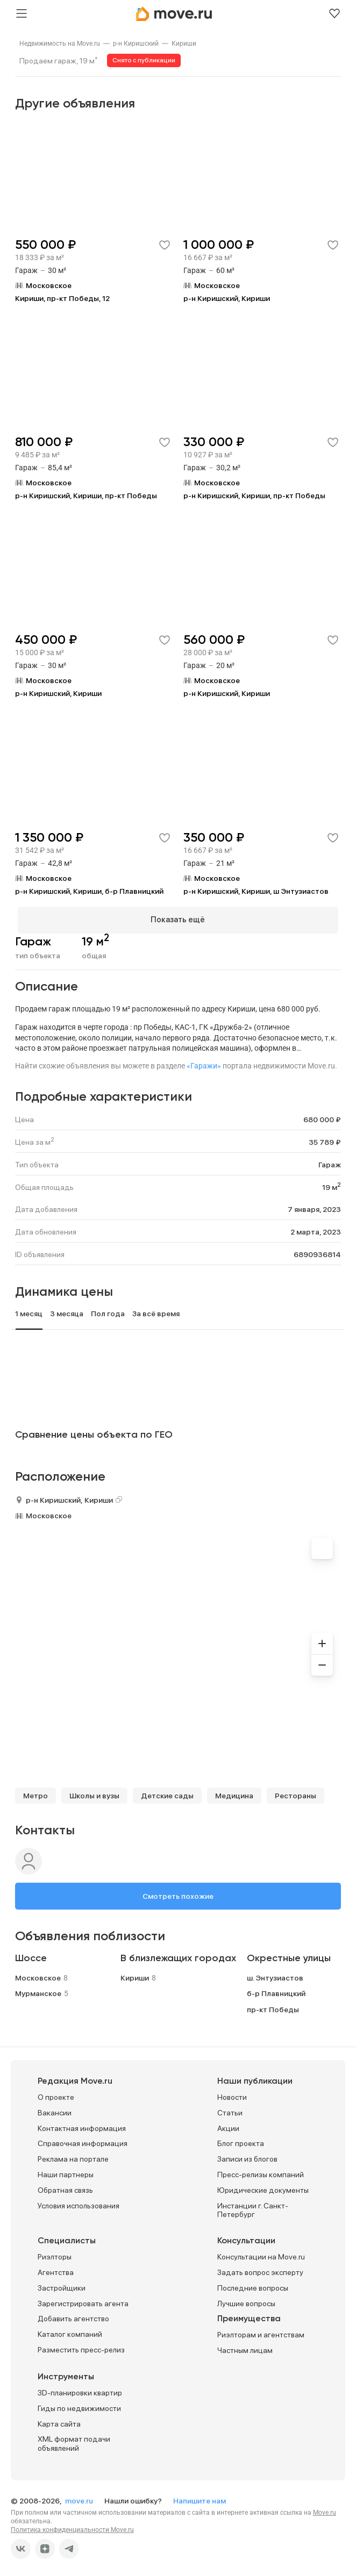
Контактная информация (82, 2125)
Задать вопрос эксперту (260, 2270)
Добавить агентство (73, 2316)
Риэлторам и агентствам (260, 2332)
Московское (49, 1513)
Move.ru (324, 2510)
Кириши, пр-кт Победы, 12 (62, 298)
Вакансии (55, 2110)
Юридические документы (263, 2187)
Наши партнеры (66, 2172)
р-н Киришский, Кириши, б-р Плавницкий (89, 891)
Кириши (184, 43)
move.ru (80, 2498)
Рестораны (295, 1793)
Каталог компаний (70, 2332)
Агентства (56, 2270)
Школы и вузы (94, 1793)
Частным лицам (245, 2348)
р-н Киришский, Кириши (226, 298)
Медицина (234, 1793)
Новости (232, 2095)
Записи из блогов (247, 2156)
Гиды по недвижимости (79, 2405)
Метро (35, 1793)
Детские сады (167, 1793)
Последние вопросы (252, 2285)
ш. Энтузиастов (275, 1975)
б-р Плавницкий (276, 1991)
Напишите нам (199, 2498)
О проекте (56, 2095)
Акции (228, 2125)
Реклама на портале (73, 2156)
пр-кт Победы (273, 2007)
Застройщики (62, 2285)
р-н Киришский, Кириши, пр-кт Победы (86, 495)
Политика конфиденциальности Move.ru (72, 2527)
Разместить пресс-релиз (81, 2347)
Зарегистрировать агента (83, 2301)
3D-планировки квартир (80, 2390)
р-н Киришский (136, 43)
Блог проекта (240, 2141)
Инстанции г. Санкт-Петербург (252, 2207)
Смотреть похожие (178, 1893)
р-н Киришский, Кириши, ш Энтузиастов (256, 891)
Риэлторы (55, 2254)
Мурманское (38, 1991)
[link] (59, 43)
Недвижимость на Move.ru (59, 43)
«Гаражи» (204, 1063)
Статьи (230, 2110)
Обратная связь (65, 2187)
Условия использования (78, 2203)
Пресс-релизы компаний (260, 2172)
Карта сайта (59, 2421)
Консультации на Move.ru (261, 2254)
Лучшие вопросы (246, 2301)
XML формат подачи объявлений (74, 2441)
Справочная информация (82, 2141)
